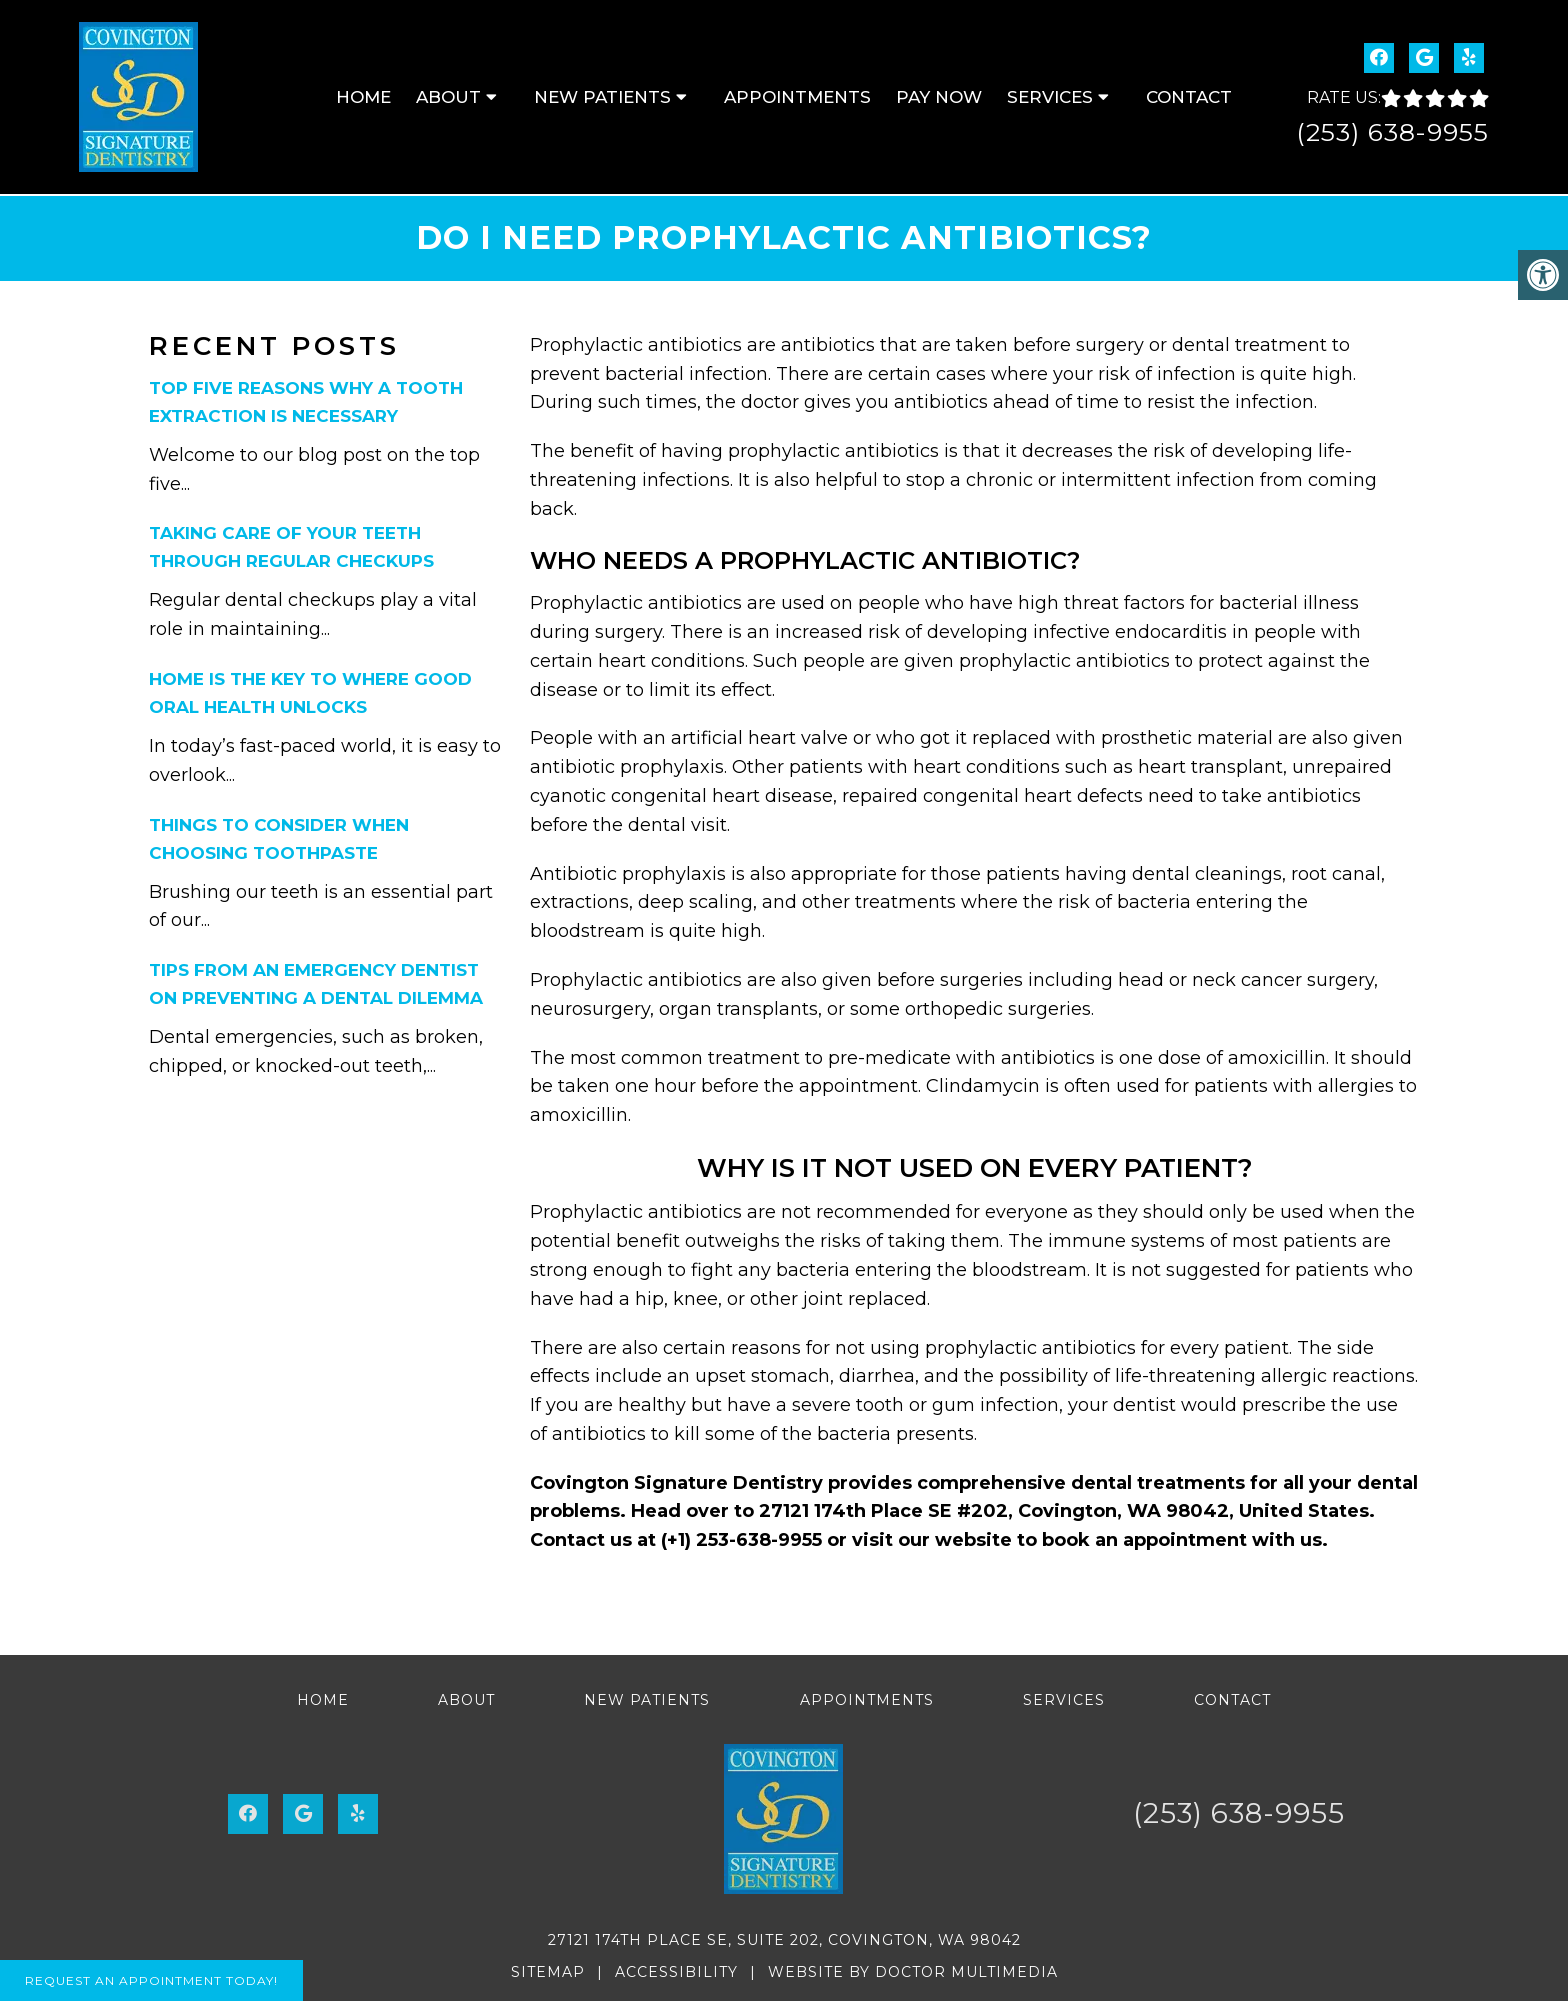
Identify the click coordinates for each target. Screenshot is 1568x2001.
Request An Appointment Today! (151, 1980)
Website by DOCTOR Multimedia (913, 1972)
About (448, 97)
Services (1050, 97)
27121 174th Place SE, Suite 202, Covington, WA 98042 (784, 1940)
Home (363, 97)
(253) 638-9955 (1392, 132)
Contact (1189, 97)
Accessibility (676, 1972)
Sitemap (548, 1972)
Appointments (797, 97)
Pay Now (939, 97)
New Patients (602, 97)
